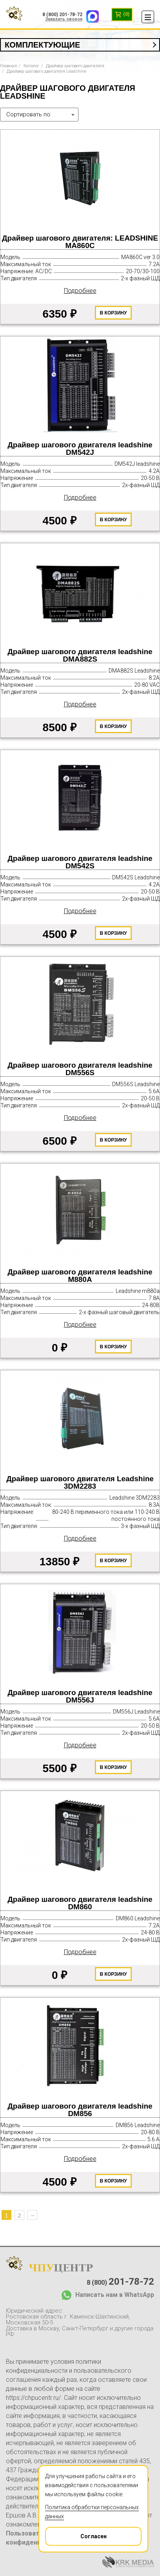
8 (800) (120, 2281)
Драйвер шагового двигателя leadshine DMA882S (79, 655)
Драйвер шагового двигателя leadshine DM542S (79, 862)
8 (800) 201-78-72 (62, 14)
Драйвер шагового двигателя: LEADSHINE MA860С (80, 242)
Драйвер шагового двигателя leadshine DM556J (79, 1696)
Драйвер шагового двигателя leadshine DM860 (79, 1903)
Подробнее (80, 290)
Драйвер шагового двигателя (75, 65)
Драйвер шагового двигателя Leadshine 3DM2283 (80, 1482)
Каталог (31, 65)
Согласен (76, 2533)
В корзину (113, 313)
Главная (8, 65)
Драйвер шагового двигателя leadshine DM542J (79, 448)
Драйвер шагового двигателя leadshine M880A (79, 1275)
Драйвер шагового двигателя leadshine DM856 (79, 2110)
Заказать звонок (63, 19)
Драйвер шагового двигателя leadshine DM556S (79, 1069)
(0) (122, 14)
